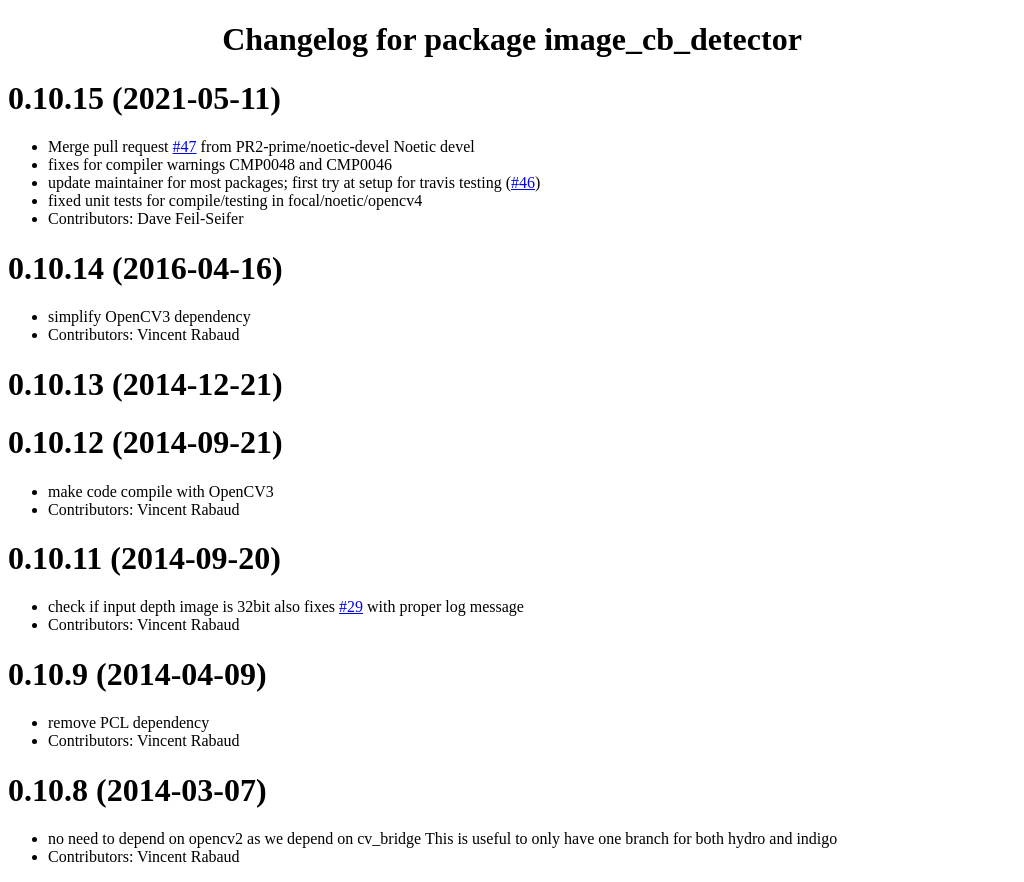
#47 (185, 146)
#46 (523, 182)
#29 (351, 606)
